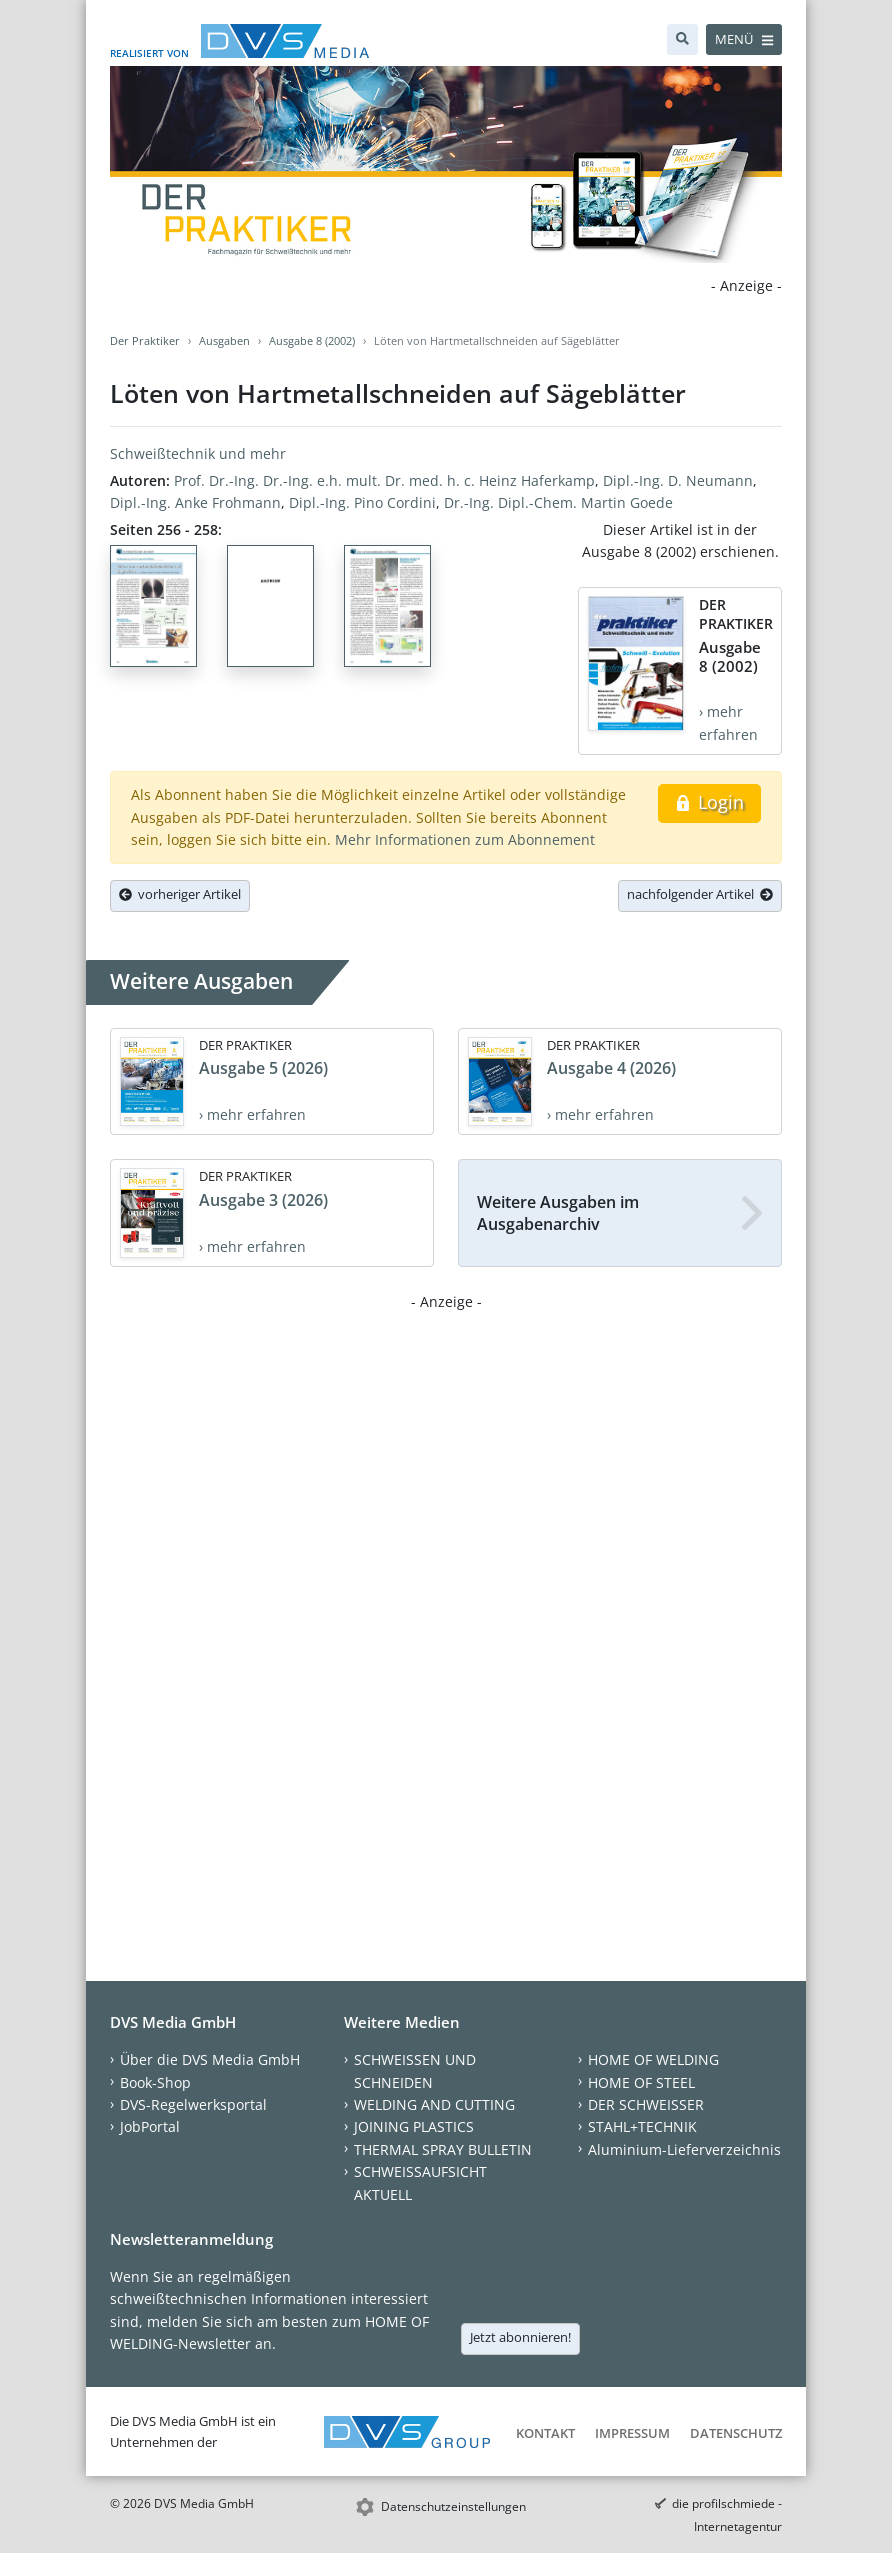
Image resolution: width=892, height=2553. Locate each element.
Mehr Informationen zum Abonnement (465, 839)
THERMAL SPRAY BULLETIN (443, 2149)
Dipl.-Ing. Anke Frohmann (195, 502)
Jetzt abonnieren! (520, 2337)
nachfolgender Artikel (700, 894)
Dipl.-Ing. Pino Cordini (362, 502)
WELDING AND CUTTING (434, 2104)
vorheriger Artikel (180, 894)
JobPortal (150, 2126)
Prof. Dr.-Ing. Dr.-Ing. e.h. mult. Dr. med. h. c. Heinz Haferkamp (384, 480)
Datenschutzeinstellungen (453, 2506)
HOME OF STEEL (641, 2082)
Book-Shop (155, 2082)
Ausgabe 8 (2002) (312, 340)
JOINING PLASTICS (414, 2126)
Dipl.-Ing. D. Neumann (678, 480)
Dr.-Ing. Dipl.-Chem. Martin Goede (558, 502)
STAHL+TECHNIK (642, 2126)
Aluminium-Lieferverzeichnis (684, 2149)
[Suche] (682, 39)
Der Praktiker (145, 340)
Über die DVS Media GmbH (210, 2059)
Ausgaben (224, 340)
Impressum (632, 2433)
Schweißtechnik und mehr (198, 453)
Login (709, 802)
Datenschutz (736, 2433)
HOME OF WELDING (653, 2059)
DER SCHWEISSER (646, 2104)
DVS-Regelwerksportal (193, 2104)
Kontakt (545, 2433)
